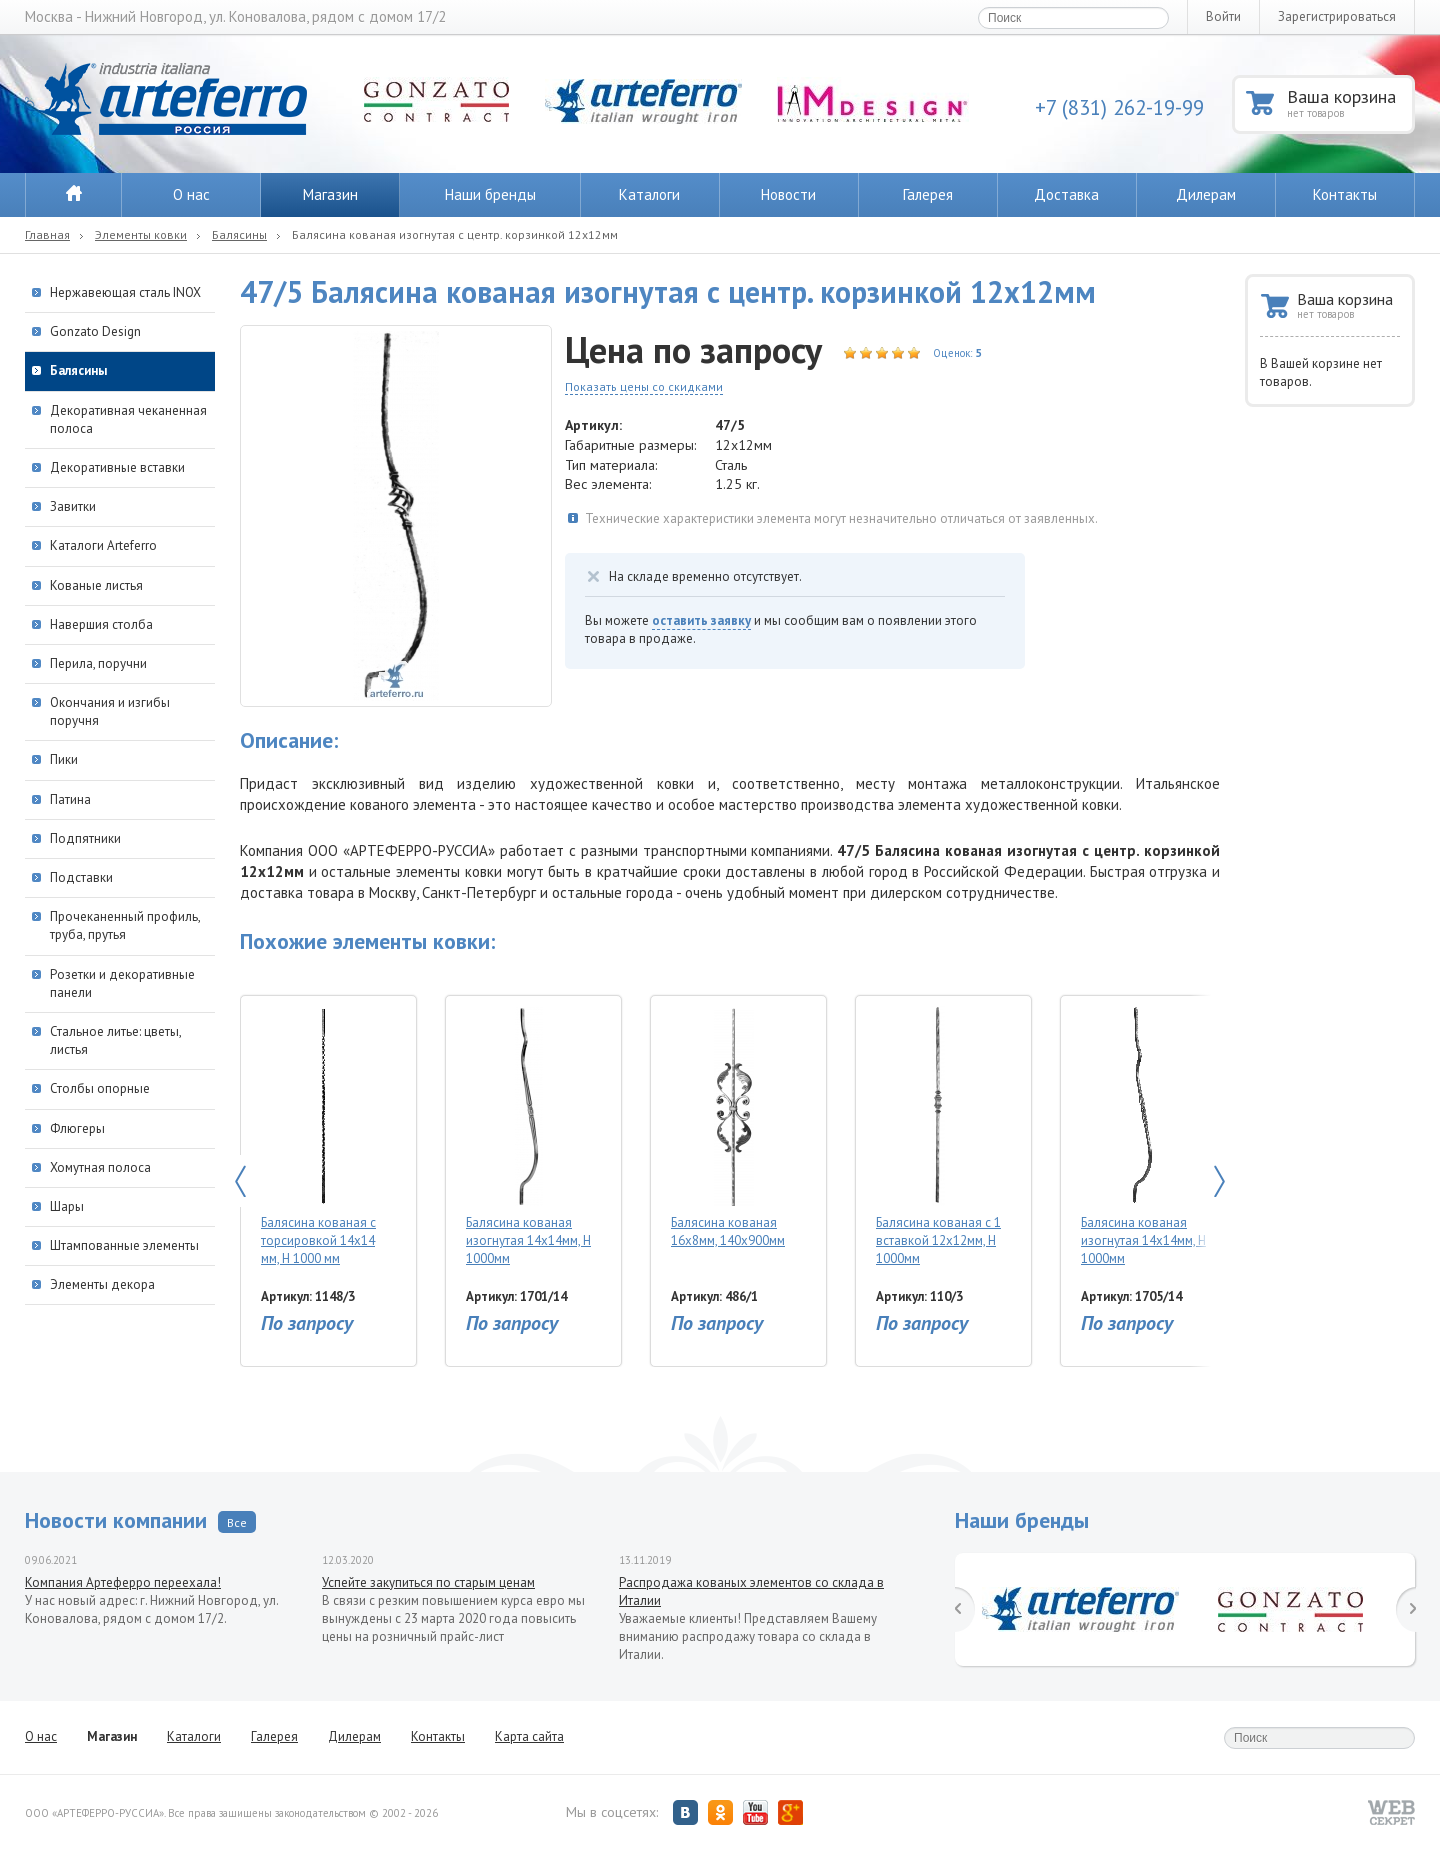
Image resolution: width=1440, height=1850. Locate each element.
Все (237, 1522)
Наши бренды (490, 194)
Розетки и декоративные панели (122, 983)
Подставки (81, 877)
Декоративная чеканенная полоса (128, 419)
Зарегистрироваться (1337, 16)
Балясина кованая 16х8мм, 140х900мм (733, 1127)
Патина (70, 799)
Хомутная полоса (100, 1167)
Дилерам (1206, 194)
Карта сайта (529, 1736)
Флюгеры (77, 1128)
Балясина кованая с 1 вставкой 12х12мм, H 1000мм (938, 1136)
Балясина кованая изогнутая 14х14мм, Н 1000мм (528, 1136)
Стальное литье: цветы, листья (115, 1040)
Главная (47, 234)
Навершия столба (101, 624)
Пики (64, 759)
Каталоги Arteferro (103, 545)
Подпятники (85, 838)
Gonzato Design (95, 331)
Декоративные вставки (117, 467)
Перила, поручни (98, 663)
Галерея (928, 194)
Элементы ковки (141, 234)
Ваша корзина (1349, 102)
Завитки (73, 506)
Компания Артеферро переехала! (123, 1582)
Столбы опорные (100, 1088)
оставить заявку (701, 620)
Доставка (1066, 194)
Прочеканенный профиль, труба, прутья (125, 925)
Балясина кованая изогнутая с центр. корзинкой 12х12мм (455, 234)
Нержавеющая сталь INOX (125, 292)
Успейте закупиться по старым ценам (428, 1582)
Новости (788, 194)
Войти (1223, 16)
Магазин (330, 194)
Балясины (239, 234)
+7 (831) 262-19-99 (1119, 107)
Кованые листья (96, 585)
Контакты (1345, 194)
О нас (191, 194)
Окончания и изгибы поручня (110, 711)
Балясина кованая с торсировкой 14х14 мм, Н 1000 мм (323, 1136)
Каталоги (649, 194)
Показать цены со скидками (644, 386)
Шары (67, 1206)
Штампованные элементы (124, 1245)
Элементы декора (102, 1284)
